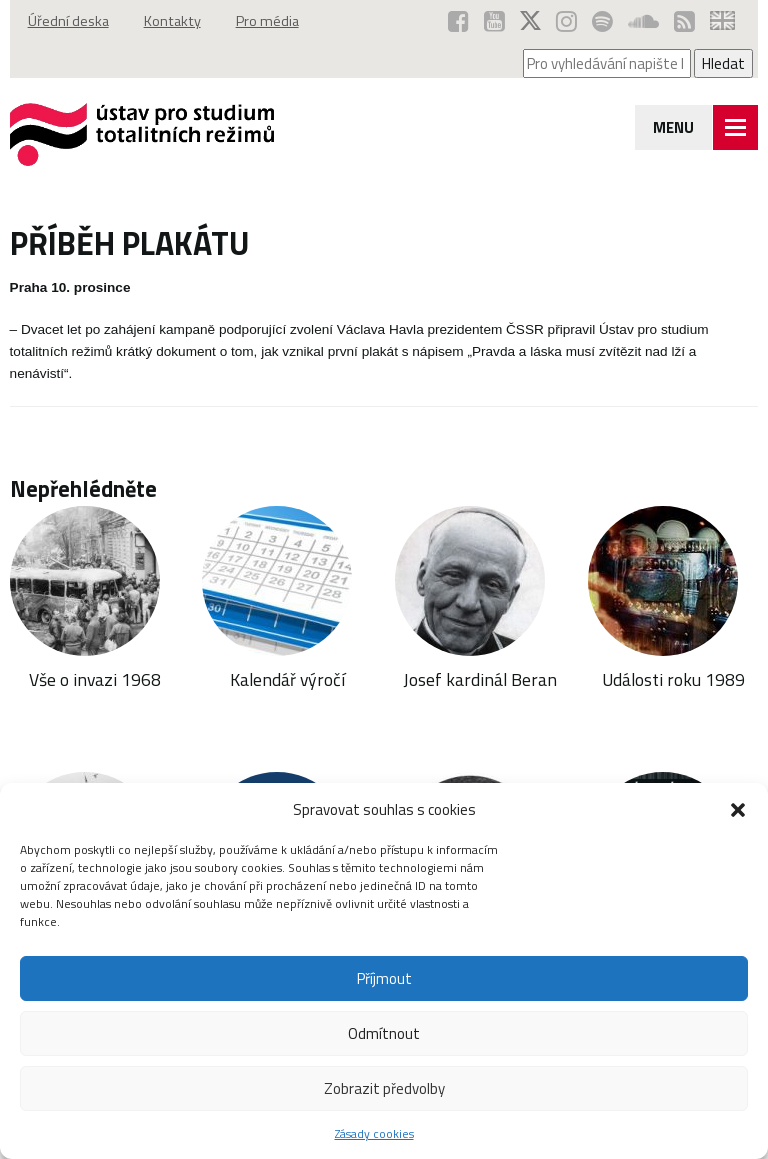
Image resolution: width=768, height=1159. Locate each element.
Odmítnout (384, 1033)
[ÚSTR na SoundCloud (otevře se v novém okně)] (643, 21)
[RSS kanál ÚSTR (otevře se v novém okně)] (684, 21)
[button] (738, 810)
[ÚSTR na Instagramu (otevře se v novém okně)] (566, 21)
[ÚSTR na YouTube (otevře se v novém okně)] (494, 21)
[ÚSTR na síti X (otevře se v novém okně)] (530, 21)
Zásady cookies (374, 1133)
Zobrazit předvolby (384, 1088)
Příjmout (384, 978)
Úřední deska (68, 21)
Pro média (267, 21)
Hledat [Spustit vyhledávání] (723, 63)
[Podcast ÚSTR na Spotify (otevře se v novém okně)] (602, 21)
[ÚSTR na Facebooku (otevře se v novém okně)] (458, 21)
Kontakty (172, 21)
